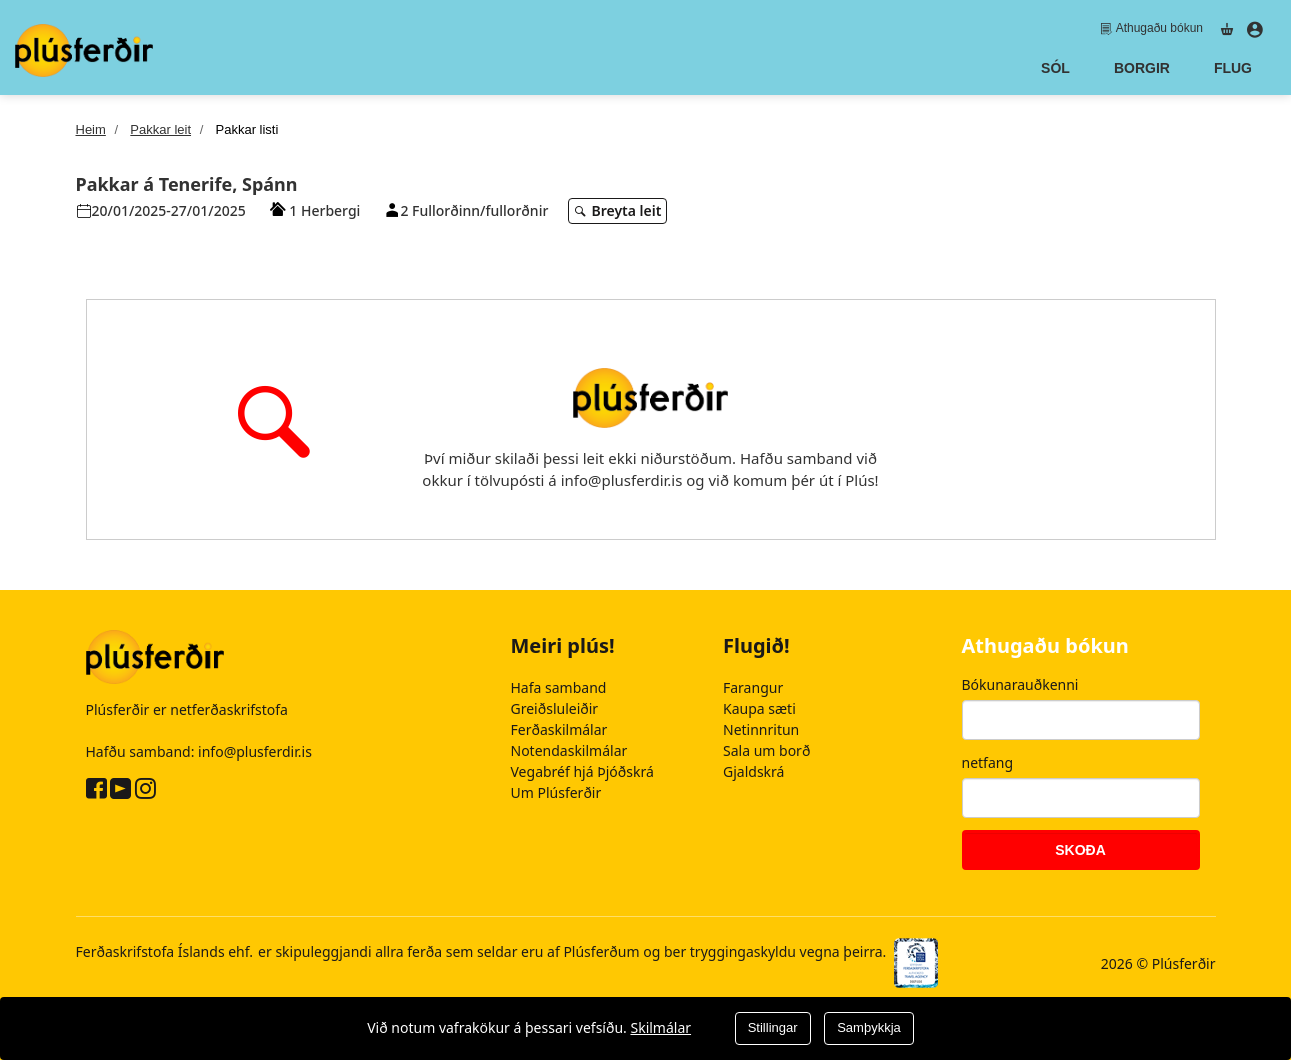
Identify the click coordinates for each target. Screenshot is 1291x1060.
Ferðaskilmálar (559, 729)
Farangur (753, 687)
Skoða (1080, 850)
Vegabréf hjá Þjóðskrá (582, 771)
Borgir (1142, 68)
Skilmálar (660, 1027)
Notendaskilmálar (569, 750)
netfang (988, 762)
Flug (1233, 68)
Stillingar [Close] (773, 1027)
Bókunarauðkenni (1020, 684)
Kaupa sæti (759, 708)
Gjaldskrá (753, 771)
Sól (1055, 68)
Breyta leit (619, 210)
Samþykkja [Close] (869, 1027)
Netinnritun (761, 729)
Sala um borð (766, 750)
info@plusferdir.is (255, 750)
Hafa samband (559, 687)
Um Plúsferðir (556, 792)
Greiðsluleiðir (555, 708)
